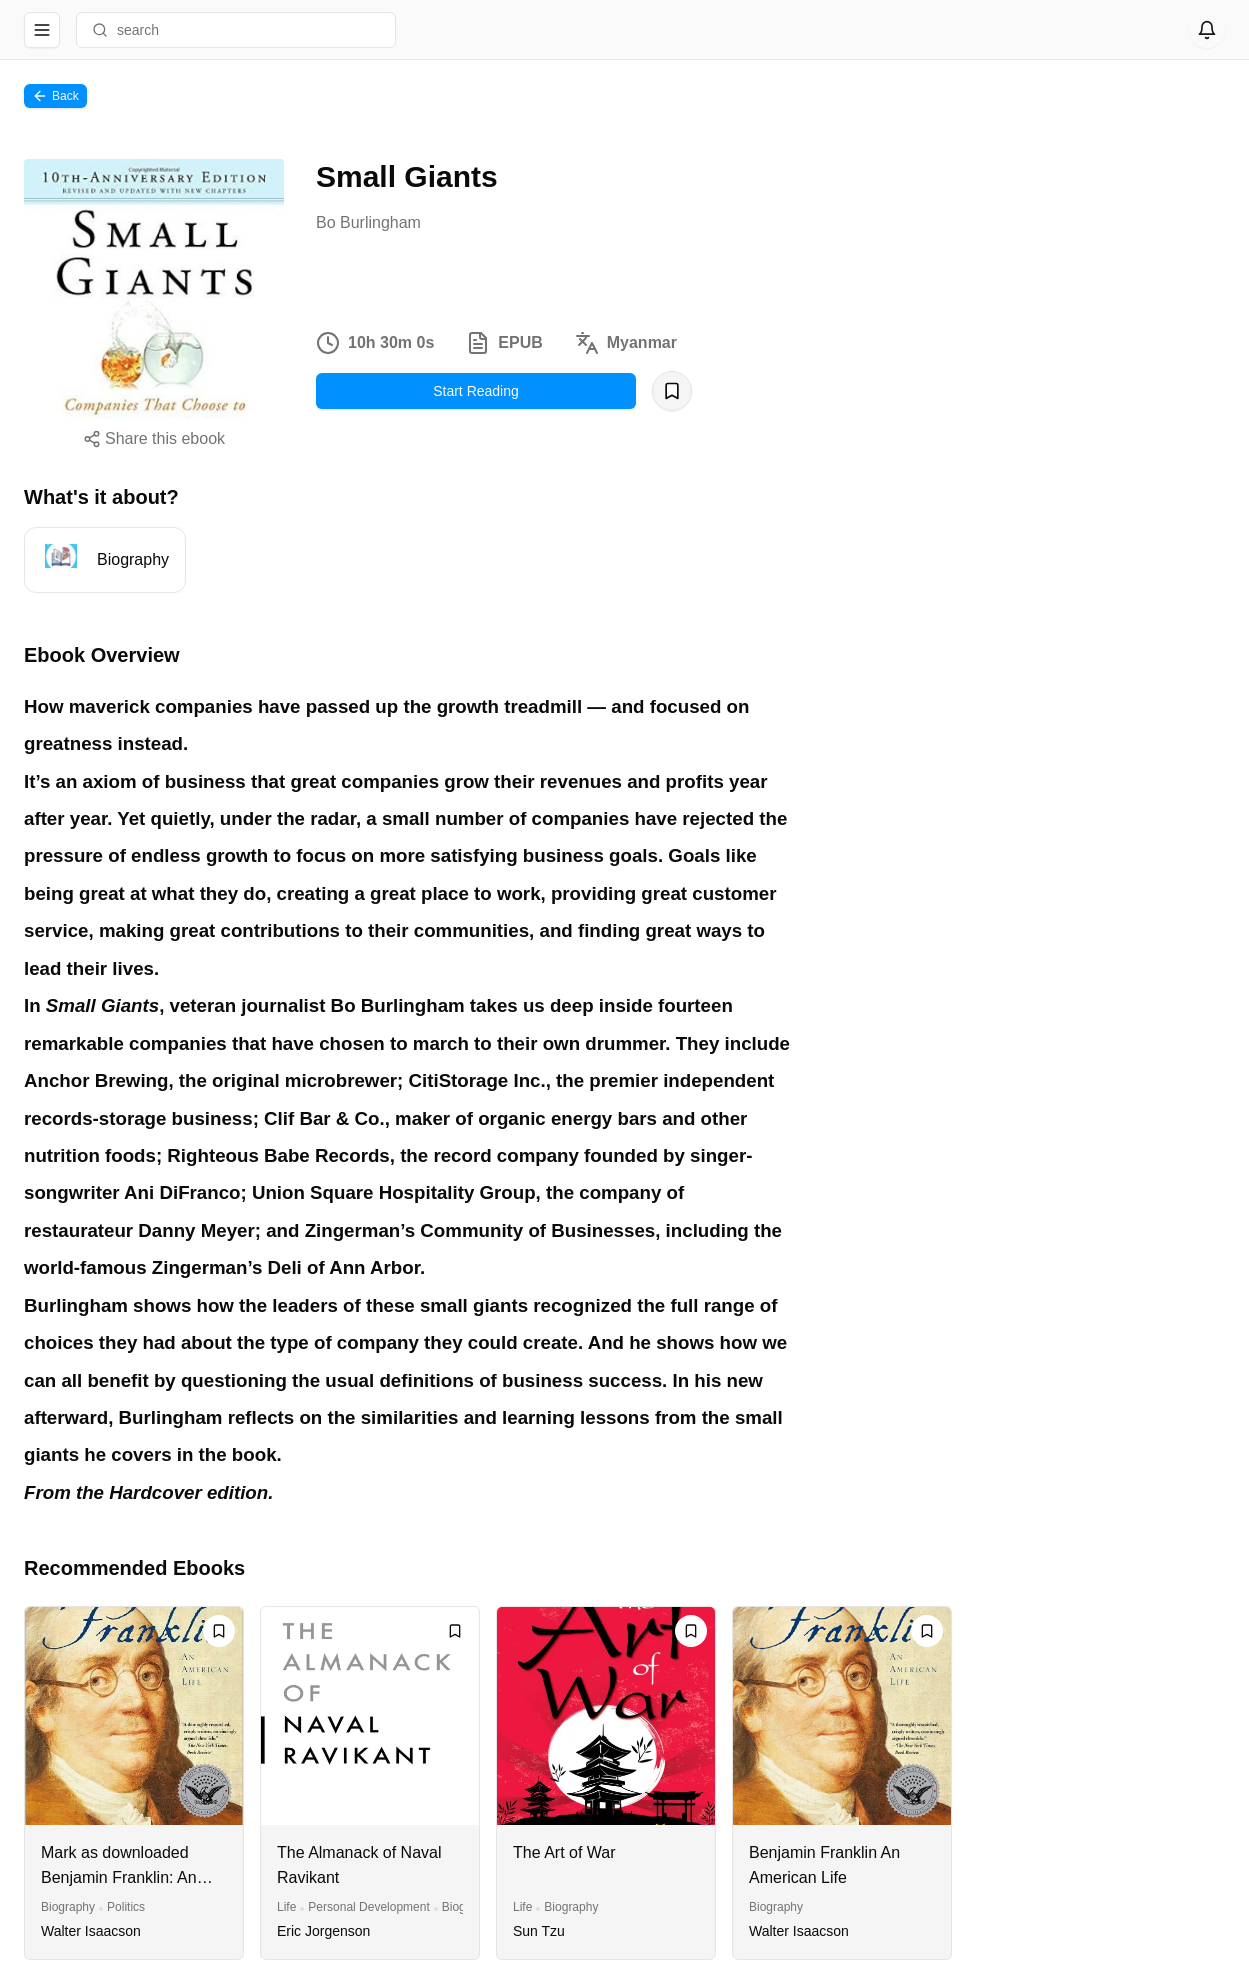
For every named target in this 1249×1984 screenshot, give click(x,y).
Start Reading (476, 391)
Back (55, 96)
